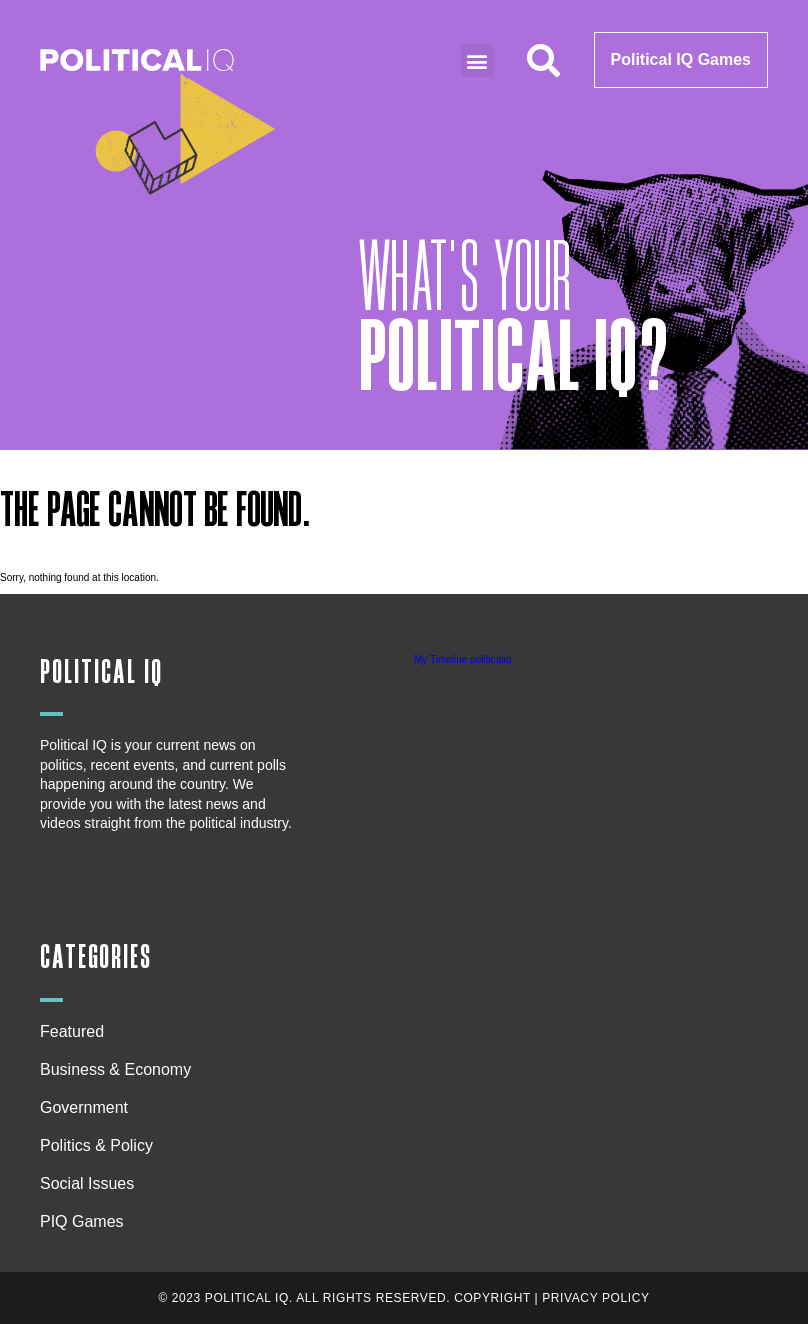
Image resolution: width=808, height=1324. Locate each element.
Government (84, 1107)
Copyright (492, 1298)
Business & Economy (120, 1070)
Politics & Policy (101, 1146)
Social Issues (92, 1184)
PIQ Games (82, 1221)
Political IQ (101, 672)
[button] (477, 60)
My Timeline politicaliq (462, 659)
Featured (72, 1031)
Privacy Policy (595, 1298)
